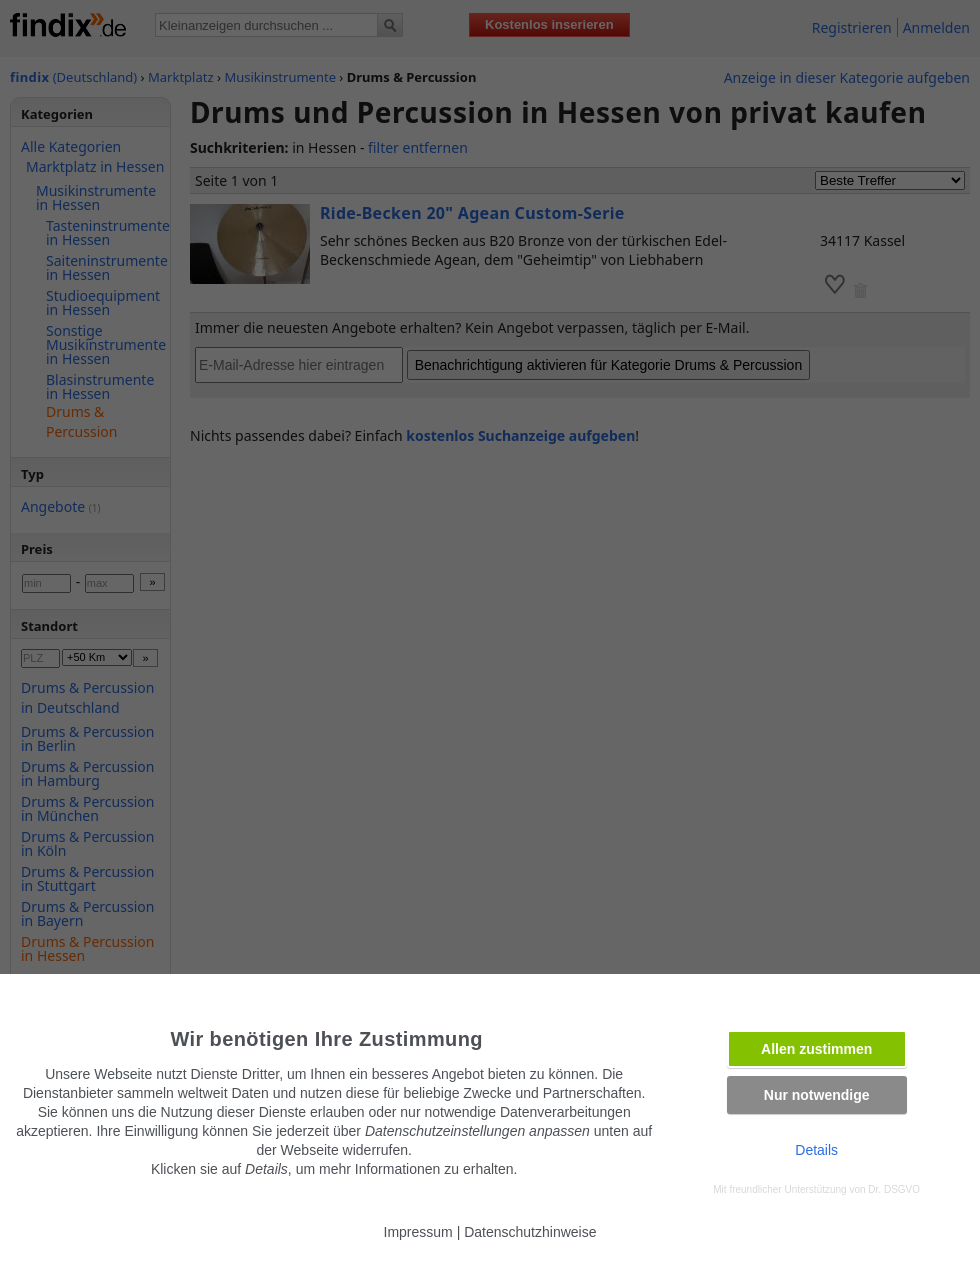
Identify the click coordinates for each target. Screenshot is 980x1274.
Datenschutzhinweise (530, 1232)
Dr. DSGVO (894, 1189)
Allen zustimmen (816, 1049)
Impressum (418, 1232)
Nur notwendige (817, 1095)
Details (816, 1150)
